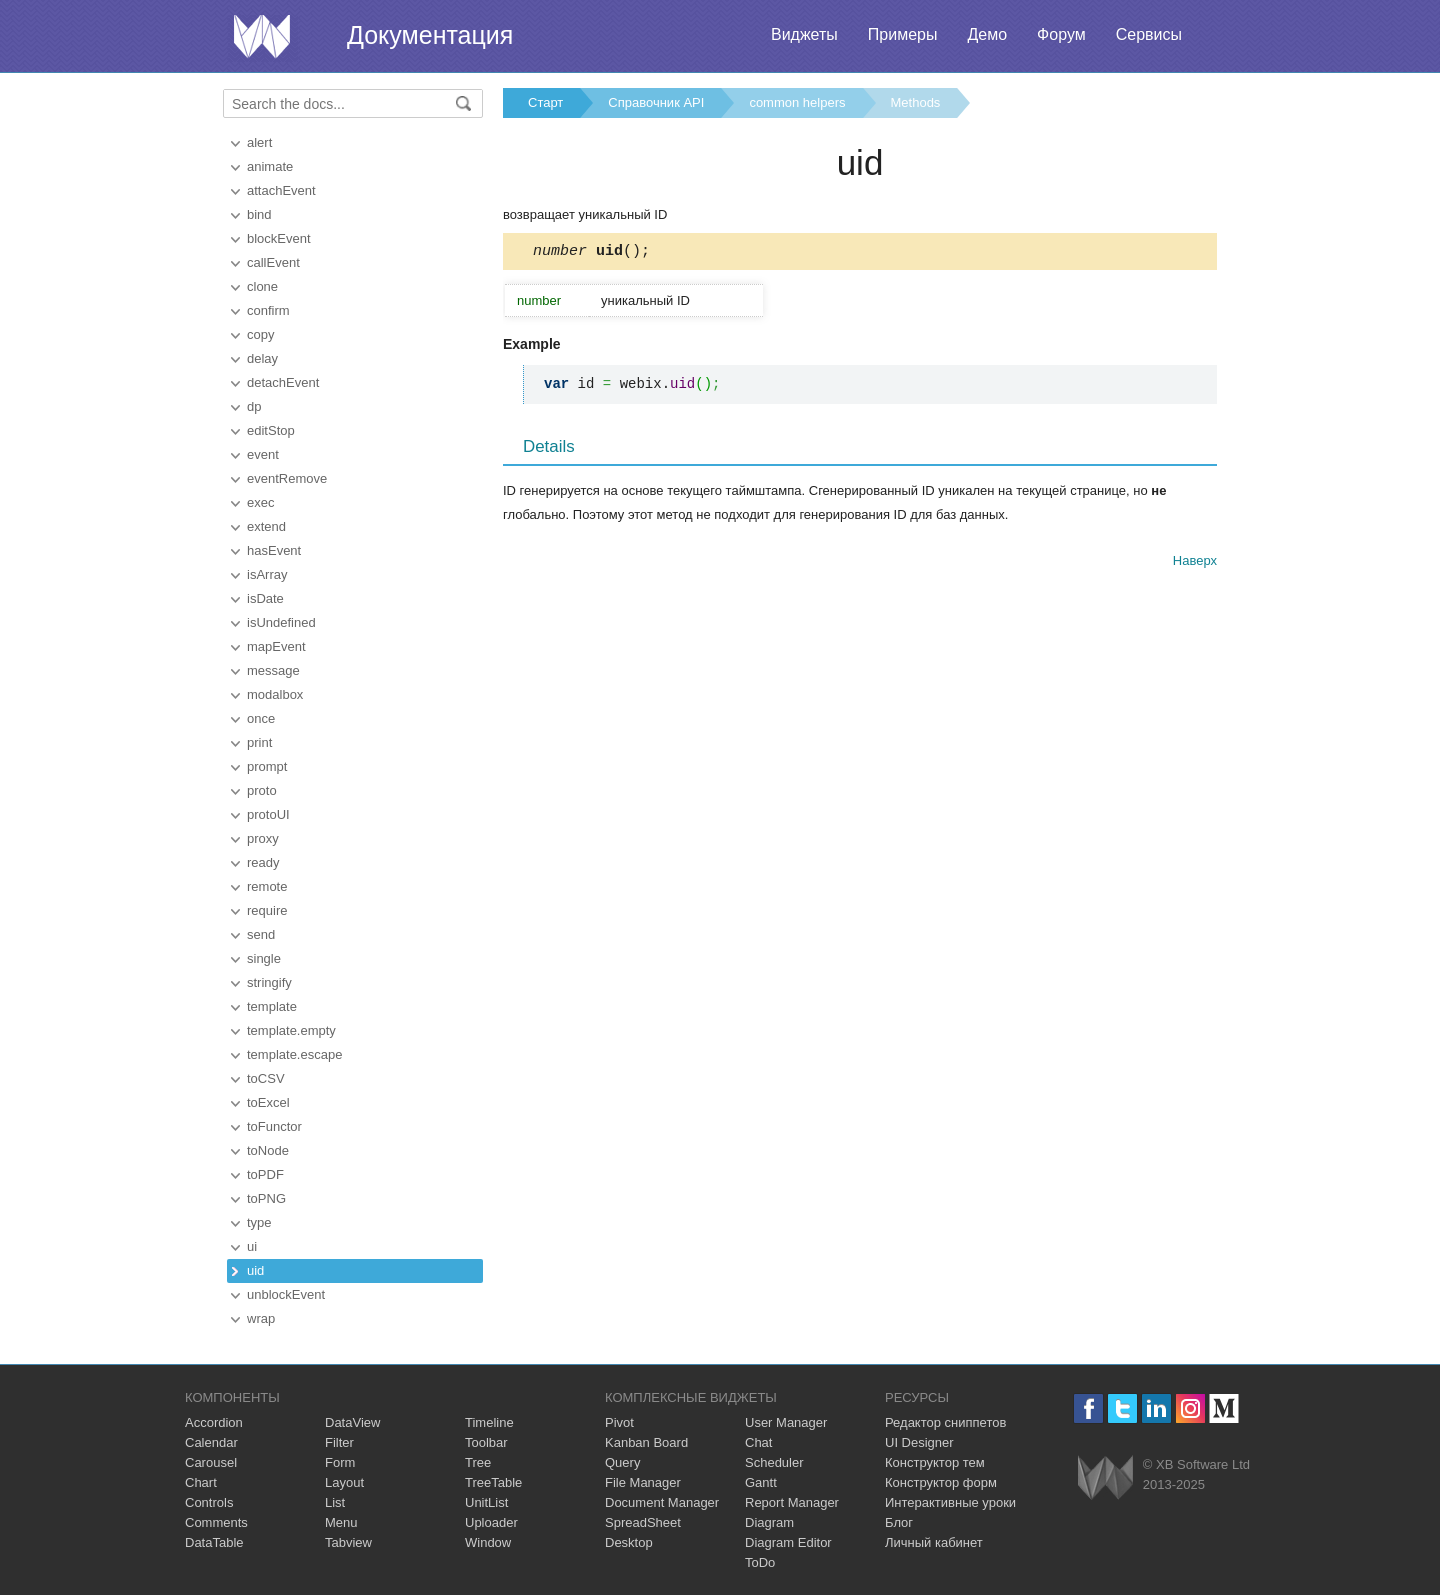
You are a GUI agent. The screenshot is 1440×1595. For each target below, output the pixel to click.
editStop (271, 430)
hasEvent (274, 550)
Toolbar (486, 1442)
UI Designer (919, 1442)
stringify (269, 982)
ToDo (760, 1562)
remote (267, 886)
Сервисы (1149, 34)
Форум (1061, 34)
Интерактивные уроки (950, 1502)
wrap (261, 1318)
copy (260, 334)
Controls (209, 1502)
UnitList (486, 1502)
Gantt (761, 1482)
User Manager (786, 1422)
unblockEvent (286, 1294)
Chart (201, 1482)
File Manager (643, 1482)
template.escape (294, 1054)
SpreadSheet (643, 1522)
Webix (1105, 1477)
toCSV (266, 1078)
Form (340, 1462)
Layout (344, 1482)
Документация (430, 35)
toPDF (265, 1174)
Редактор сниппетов (945, 1422)
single (264, 958)
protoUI (268, 814)
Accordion (214, 1422)
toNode (268, 1150)
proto (262, 790)
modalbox (275, 694)
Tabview (348, 1542)
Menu (341, 1522)
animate (270, 166)
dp (254, 406)
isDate (265, 598)
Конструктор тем (935, 1462)
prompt (267, 766)
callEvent (273, 262)
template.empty (291, 1030)
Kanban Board (646, 1442)
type (259, 1222)
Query (622, 1462)
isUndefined (281, 622)
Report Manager (792, 1502)
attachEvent (281, 190)
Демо (987, 34)
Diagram (769, 1522)
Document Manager (662, 1502)
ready (263, 862)
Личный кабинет (934, 1542)
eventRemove (287, 478)
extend (266, 526)
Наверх (1195, 563)
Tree (478, 1462)
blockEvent (279, 238)
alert (259, 142)
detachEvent (283, 382)
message (273, 670)
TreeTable (493, 1482)
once (261, 718)
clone (262, 286)
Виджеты (804, 34)
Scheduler (774, 1462)
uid (255, 1270)
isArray (267, 574)
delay (262, 358)
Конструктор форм (941, 1482)
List (335, 1502)
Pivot (619, 1422)
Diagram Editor (788, 1542)
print (259, 742)
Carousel (211, 1462)
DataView (352, 1422)
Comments (216, 1522)
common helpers (797, 102)
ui (252, 1246)
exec (260, 502)
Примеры (903, 34)
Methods (916, 102)
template (272, 1006)
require (267, 910)
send (261, 934)
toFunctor (274, 1126)
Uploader (491, 1522)
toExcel (268, 1102)
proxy (263, 838)
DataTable (214, 1542)
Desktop (629, 1542)
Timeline (489, 1422)
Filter (339, 1442)
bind (259, 214)
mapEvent (276, 646)
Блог (899, 1522)
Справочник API (656, 102)
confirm (268, 310)
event (263, 454)
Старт (545, 102)
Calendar (211, 1442)
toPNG (266, 1198)
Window (488, 1542)
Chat (758, 1442)
